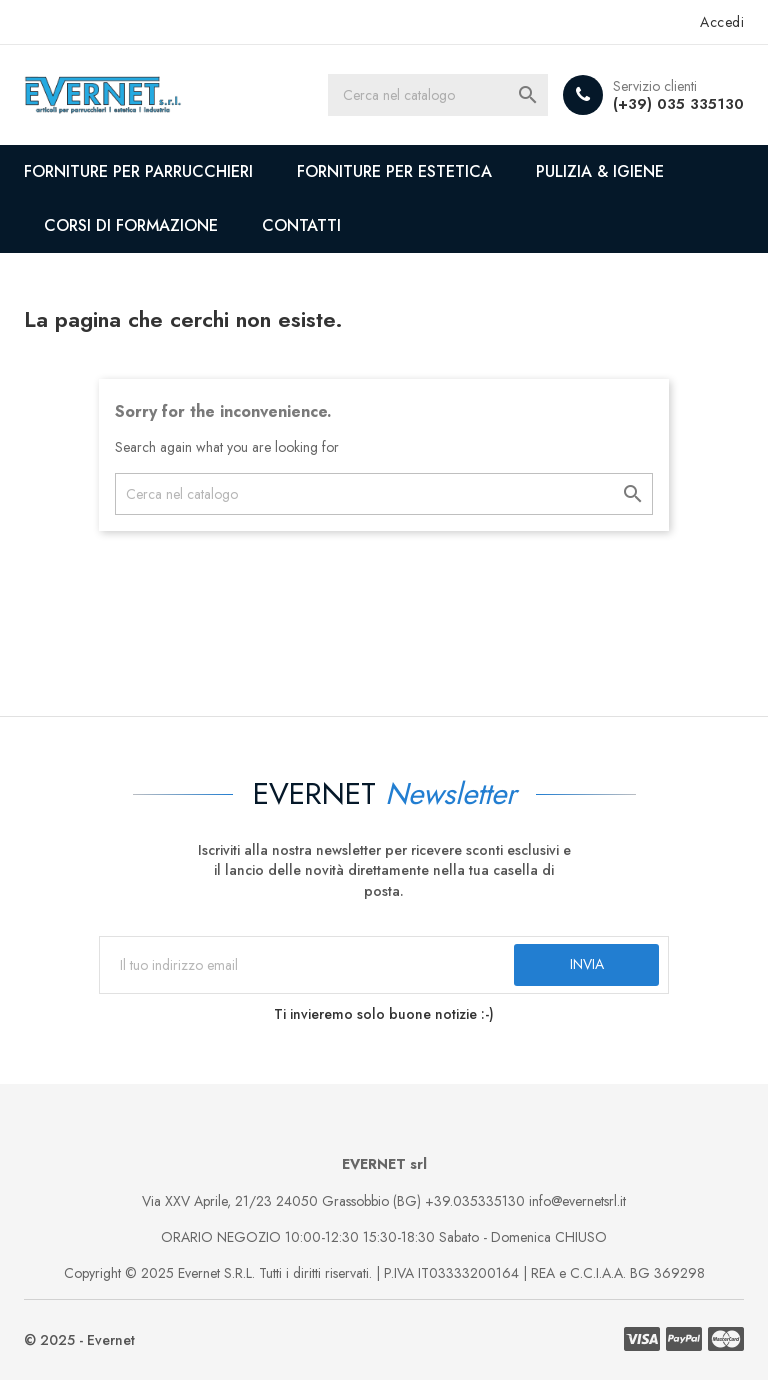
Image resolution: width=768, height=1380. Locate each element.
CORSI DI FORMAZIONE (131, 225)
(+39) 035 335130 (678, 104)
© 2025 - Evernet (79, 1340)
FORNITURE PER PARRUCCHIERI (138, 171)
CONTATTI (301, 225)
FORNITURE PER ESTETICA (394, 171)
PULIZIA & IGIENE (600, 171)
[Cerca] (438, 95)
